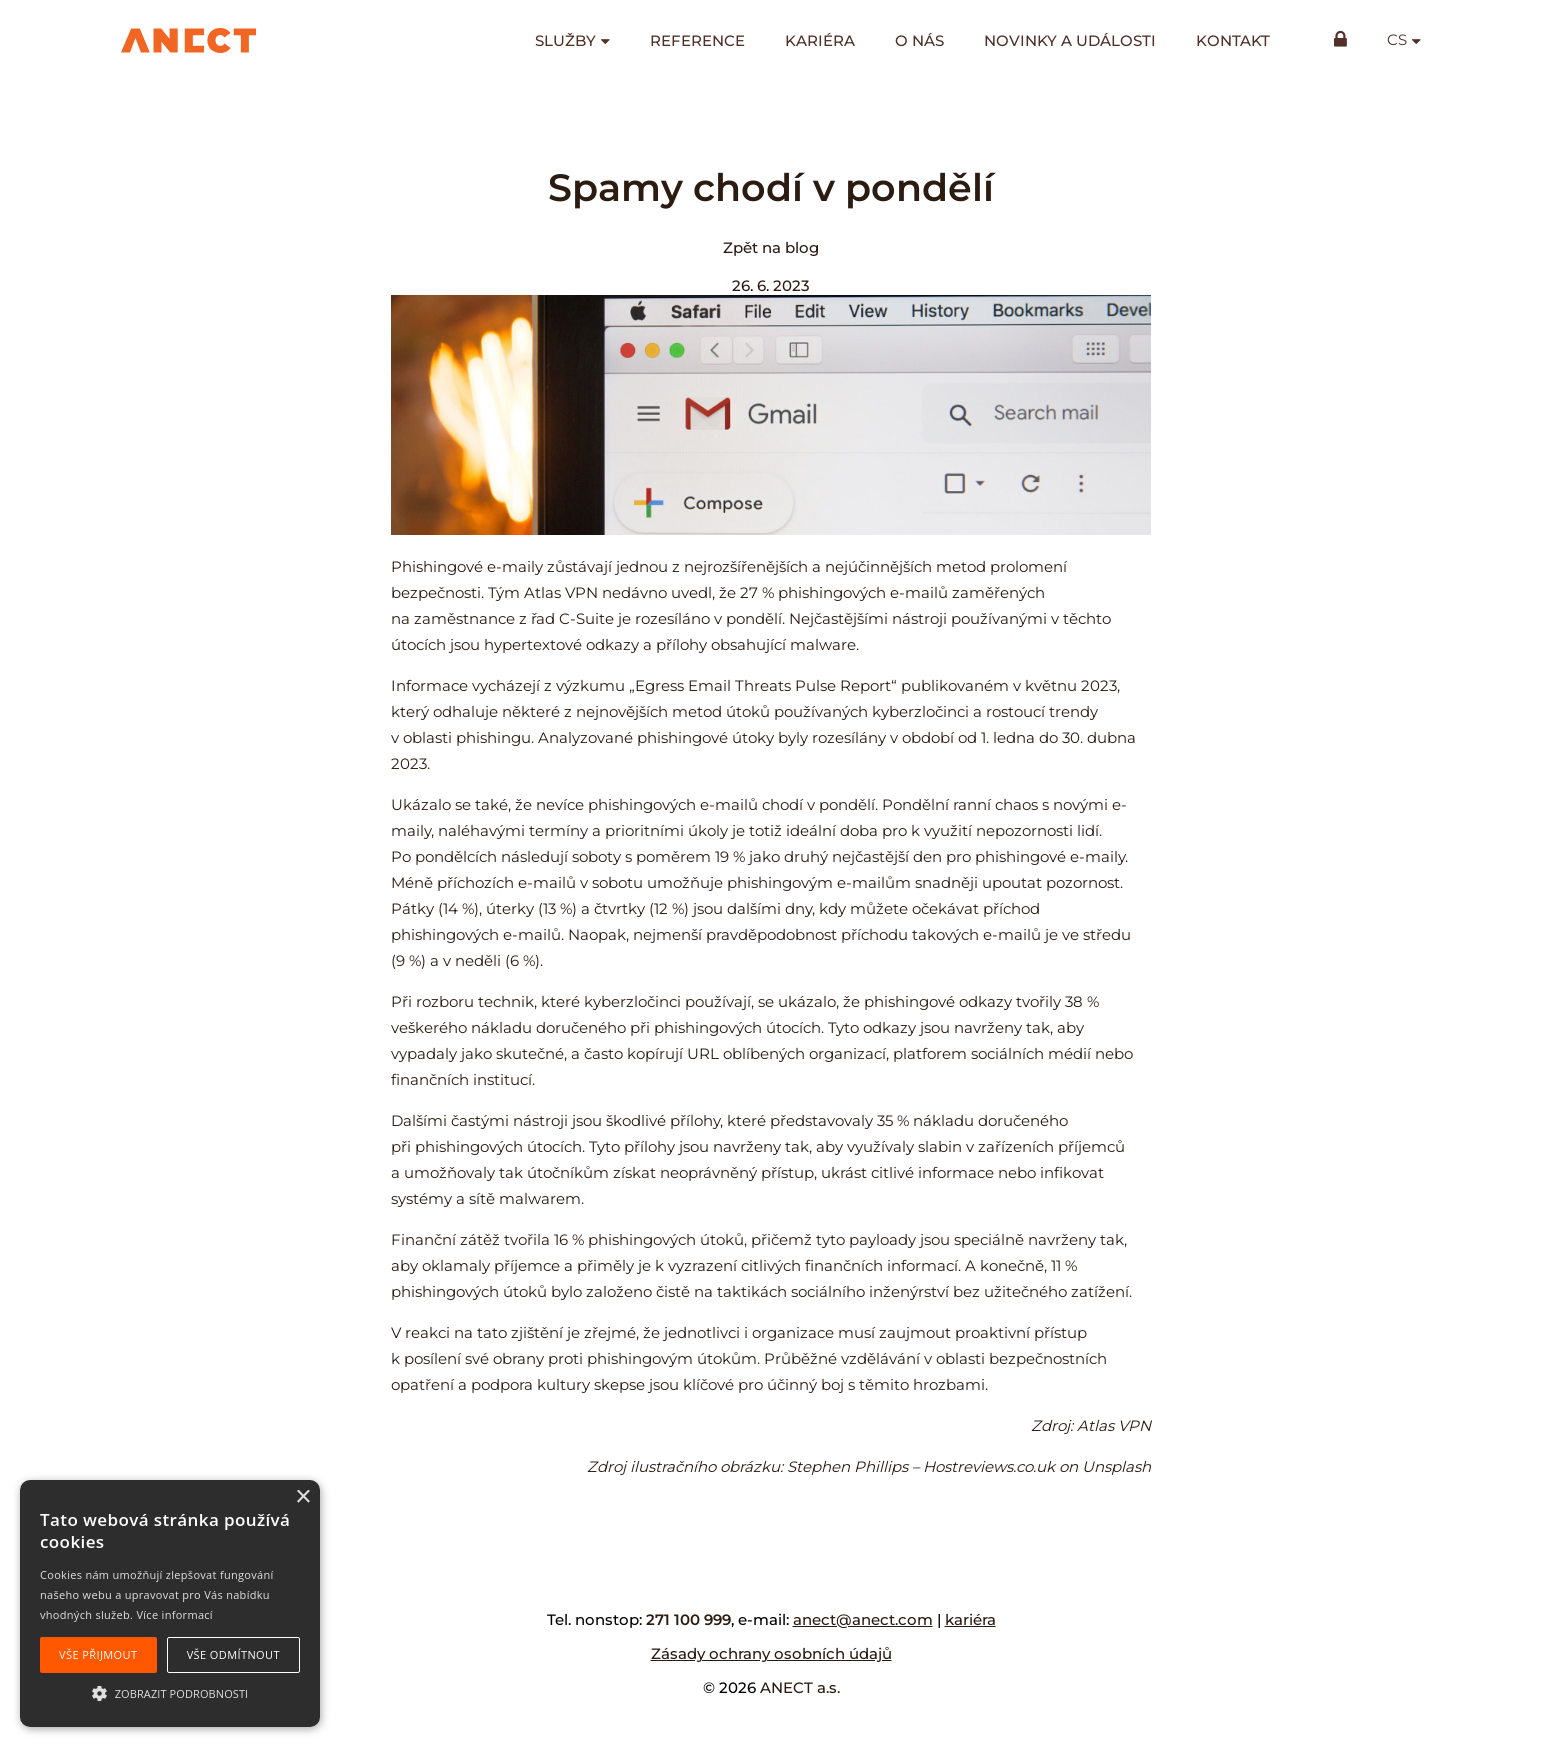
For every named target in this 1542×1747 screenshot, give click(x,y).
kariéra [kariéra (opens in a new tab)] (970, 1619)
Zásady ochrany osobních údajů (771, 1653)
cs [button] (1397, 40)
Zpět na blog (771, 247)
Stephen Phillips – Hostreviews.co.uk (920, 1466)
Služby (565, 40)
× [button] (302, 1497)
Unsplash (1116, 1466)
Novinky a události (1070, 40)
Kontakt (1233, 40)
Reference (697, 40)
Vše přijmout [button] (98, 1654)
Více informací (174, 1614)
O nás (919, 40)
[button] (170, 1692)
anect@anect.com (863, 1619)
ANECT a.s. (800, 1687)
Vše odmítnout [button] (233, 1654)
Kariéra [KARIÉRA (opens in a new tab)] (820, 40)
